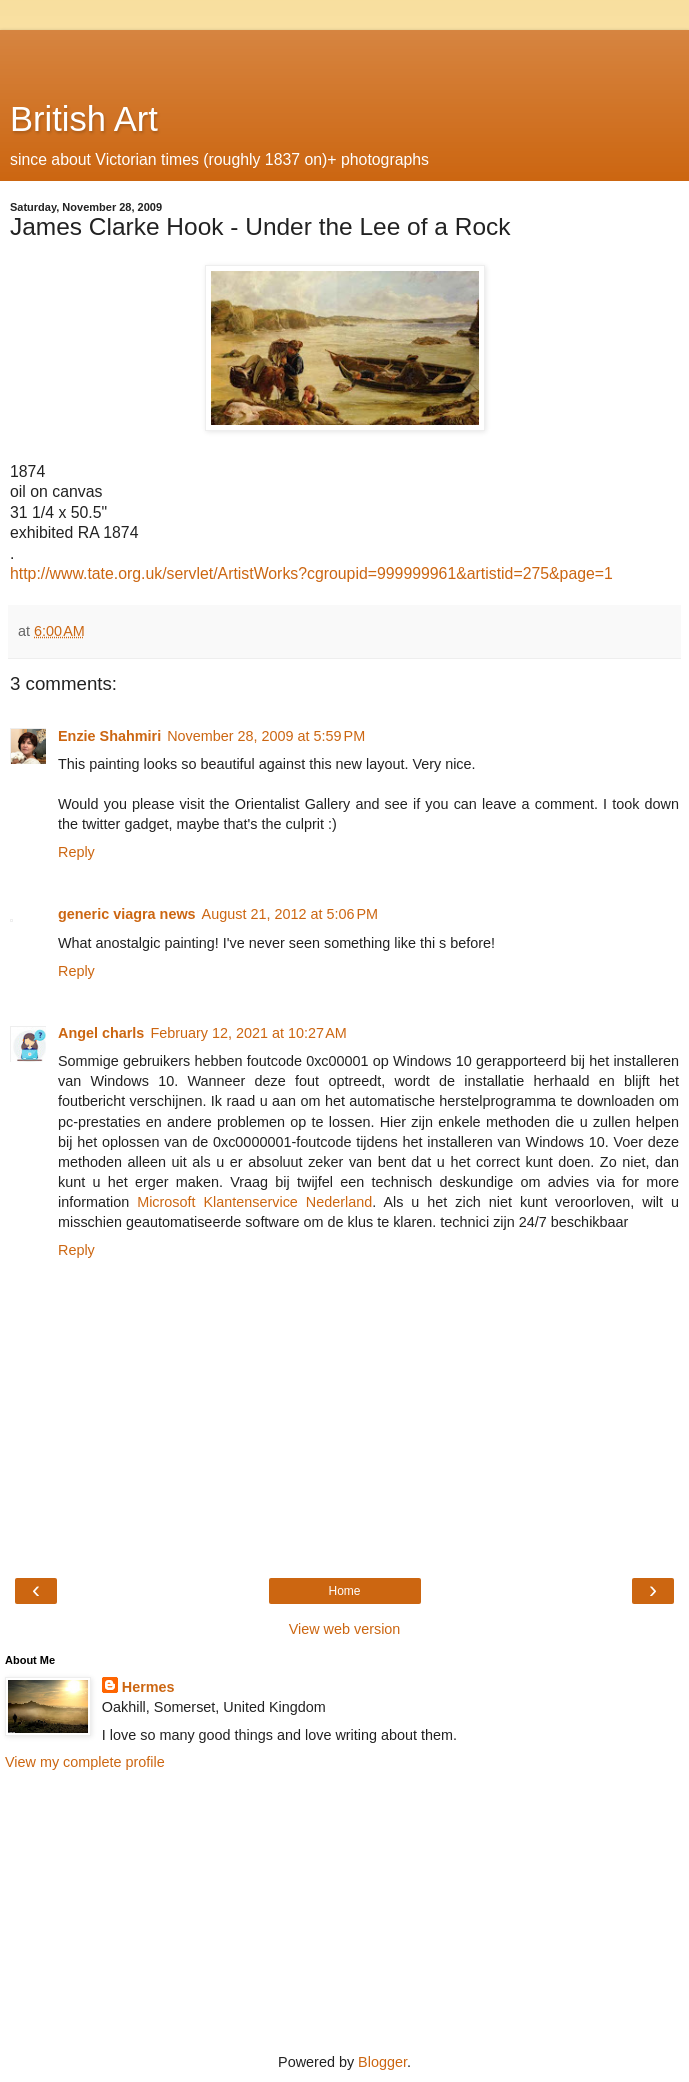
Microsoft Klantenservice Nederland (254, 1202)
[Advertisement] (345, 55)
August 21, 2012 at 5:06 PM (290, 914)
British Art (84, 119)
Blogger (382, 2062)
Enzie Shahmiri (109, 736)
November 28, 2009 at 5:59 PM (266, 736)
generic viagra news (127, 914)
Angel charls (101, 1033)
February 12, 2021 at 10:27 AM (248, 1033)
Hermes (148, 1687)
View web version (345, 1629)
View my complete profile (85, 1762)
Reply (76, 852)
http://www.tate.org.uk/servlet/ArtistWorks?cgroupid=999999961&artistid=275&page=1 (311, 573)
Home (344, 1591)
